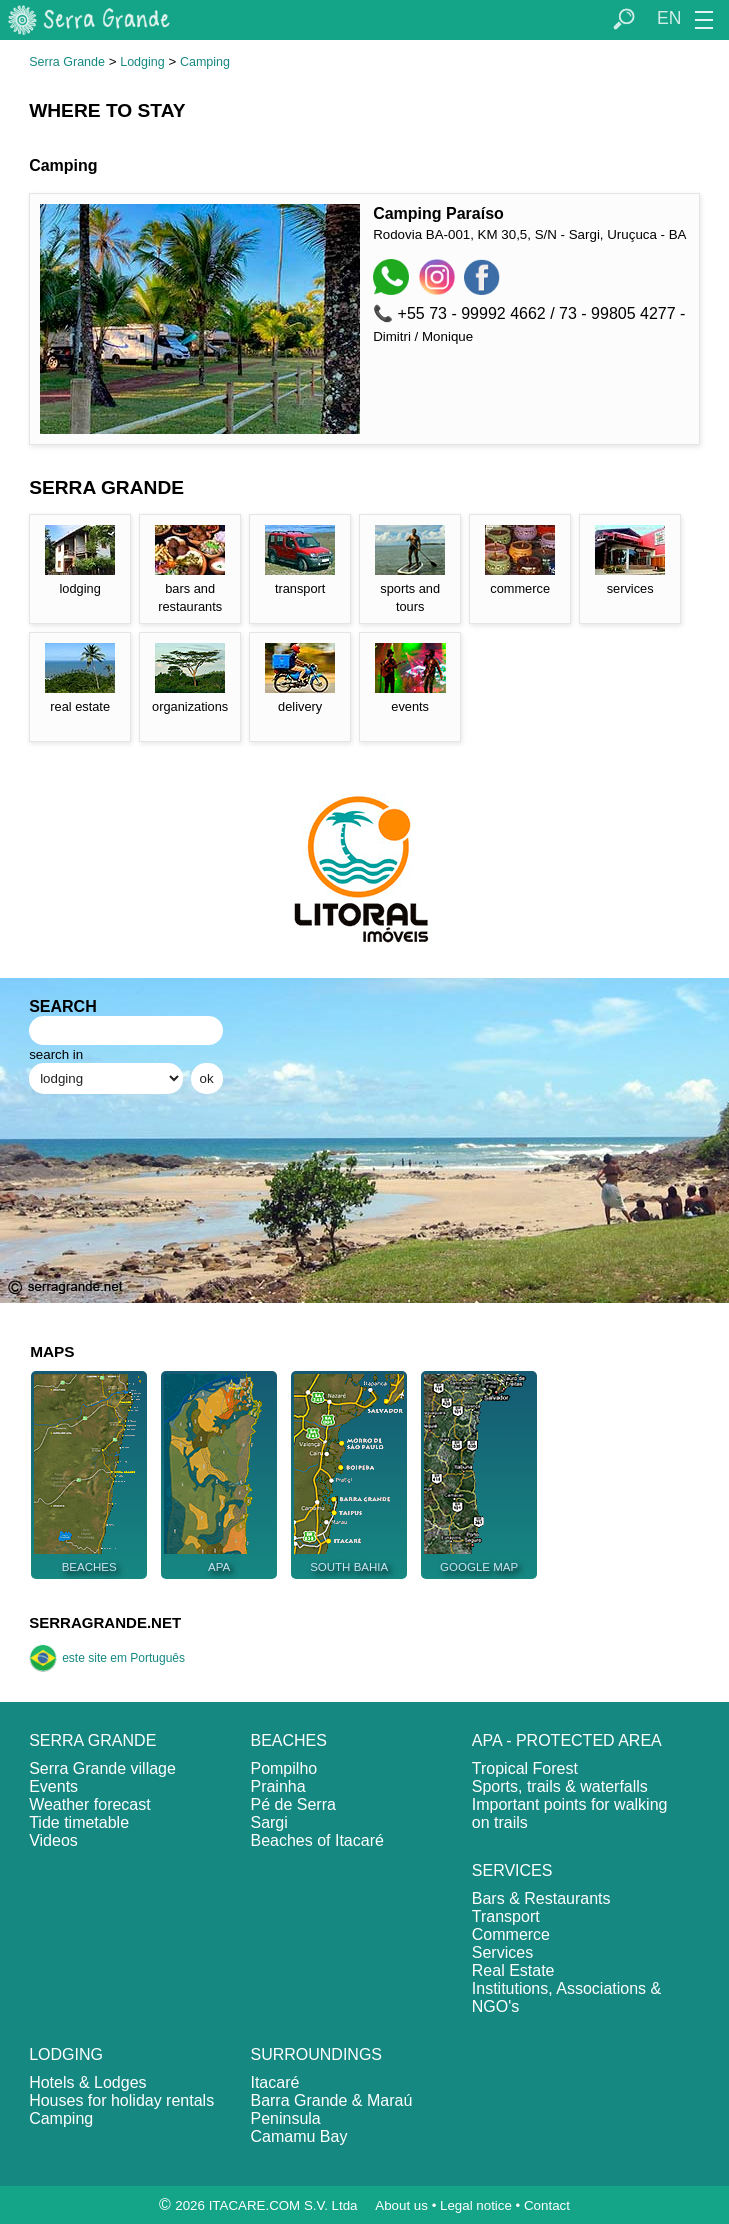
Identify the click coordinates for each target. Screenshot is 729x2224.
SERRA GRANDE (92, 1740)
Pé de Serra (292, 1804)
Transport (506, 1916)
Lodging (142, 62)
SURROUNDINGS (316, 2054)
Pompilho (283, 1768)
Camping (205, 62)
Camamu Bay (298, 2136)
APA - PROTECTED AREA (567, 1740)
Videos (53, 1840)
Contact (547, 2205)
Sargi (268, 1822)
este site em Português (107, 1658)
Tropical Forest (525, 1768)
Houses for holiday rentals (121, 2100)
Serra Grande (67, 62)
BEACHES (288, 1740)
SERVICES (512, 1870)
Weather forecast (90, 1804)
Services (502, 1952)
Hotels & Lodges (87, 2082)
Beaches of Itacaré (316, 1840)
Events (53, 1786)
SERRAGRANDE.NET (105, 1622)
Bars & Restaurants (541, 1898)
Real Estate (513, 1970)
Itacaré (274, 2082)
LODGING (66, 2054)
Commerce (511, 1934)
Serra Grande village (102, 1768)
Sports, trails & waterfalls (560, 1786)
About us (401, 2205)
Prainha (277, 1786)
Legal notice (476, 2205)
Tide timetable (79, 1822)
